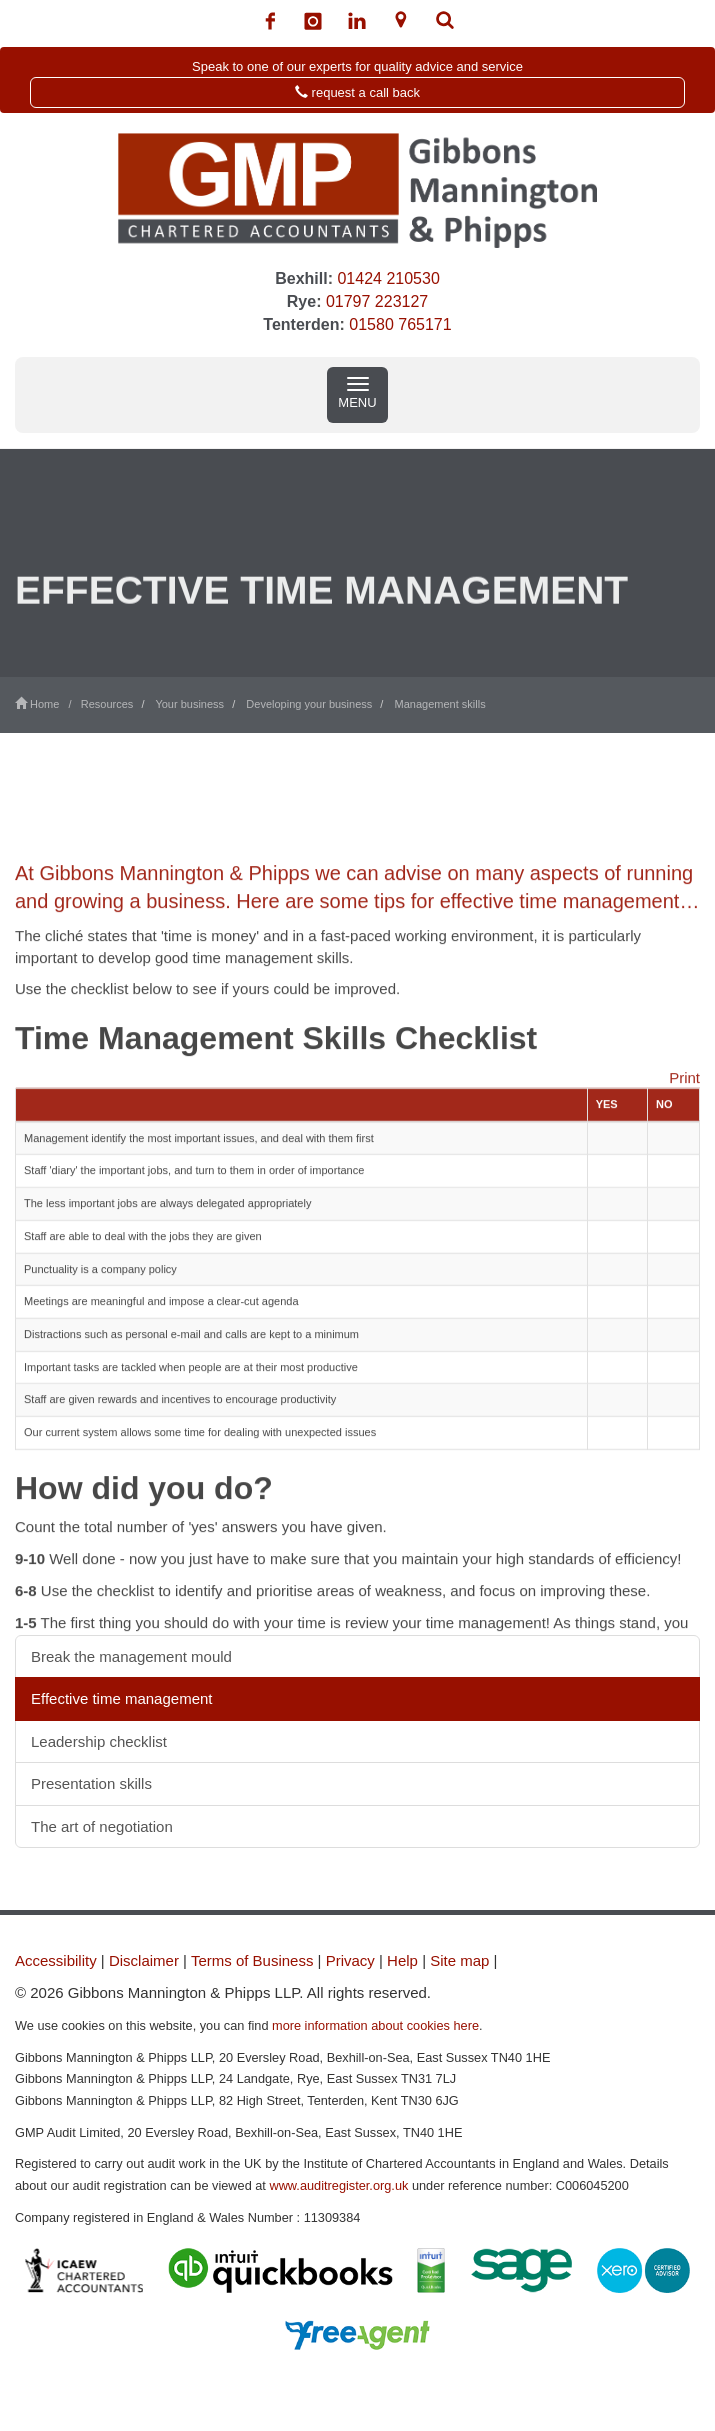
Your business (189, 704)
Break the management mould (131, 1656)
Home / (48, 704)
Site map (459, 1960)
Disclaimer (144, 1960)
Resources (107, 704)
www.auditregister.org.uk (338, 2185)
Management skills (440, 704)
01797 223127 (377, 301)
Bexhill (301, 278)
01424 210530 (388, 278)
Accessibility (56, 1960)
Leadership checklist (99, 1741)
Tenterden (301, 324)
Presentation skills (91, 1783)
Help (402, 1960)
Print (684, 1111)
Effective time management (121, 1698)
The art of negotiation (102, 1826)
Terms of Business (252, 1960)
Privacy (350, 1960)
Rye (301, 301)
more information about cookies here (375, 2025)
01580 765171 (400, 324)
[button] (357, 80)
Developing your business (309, 704)
